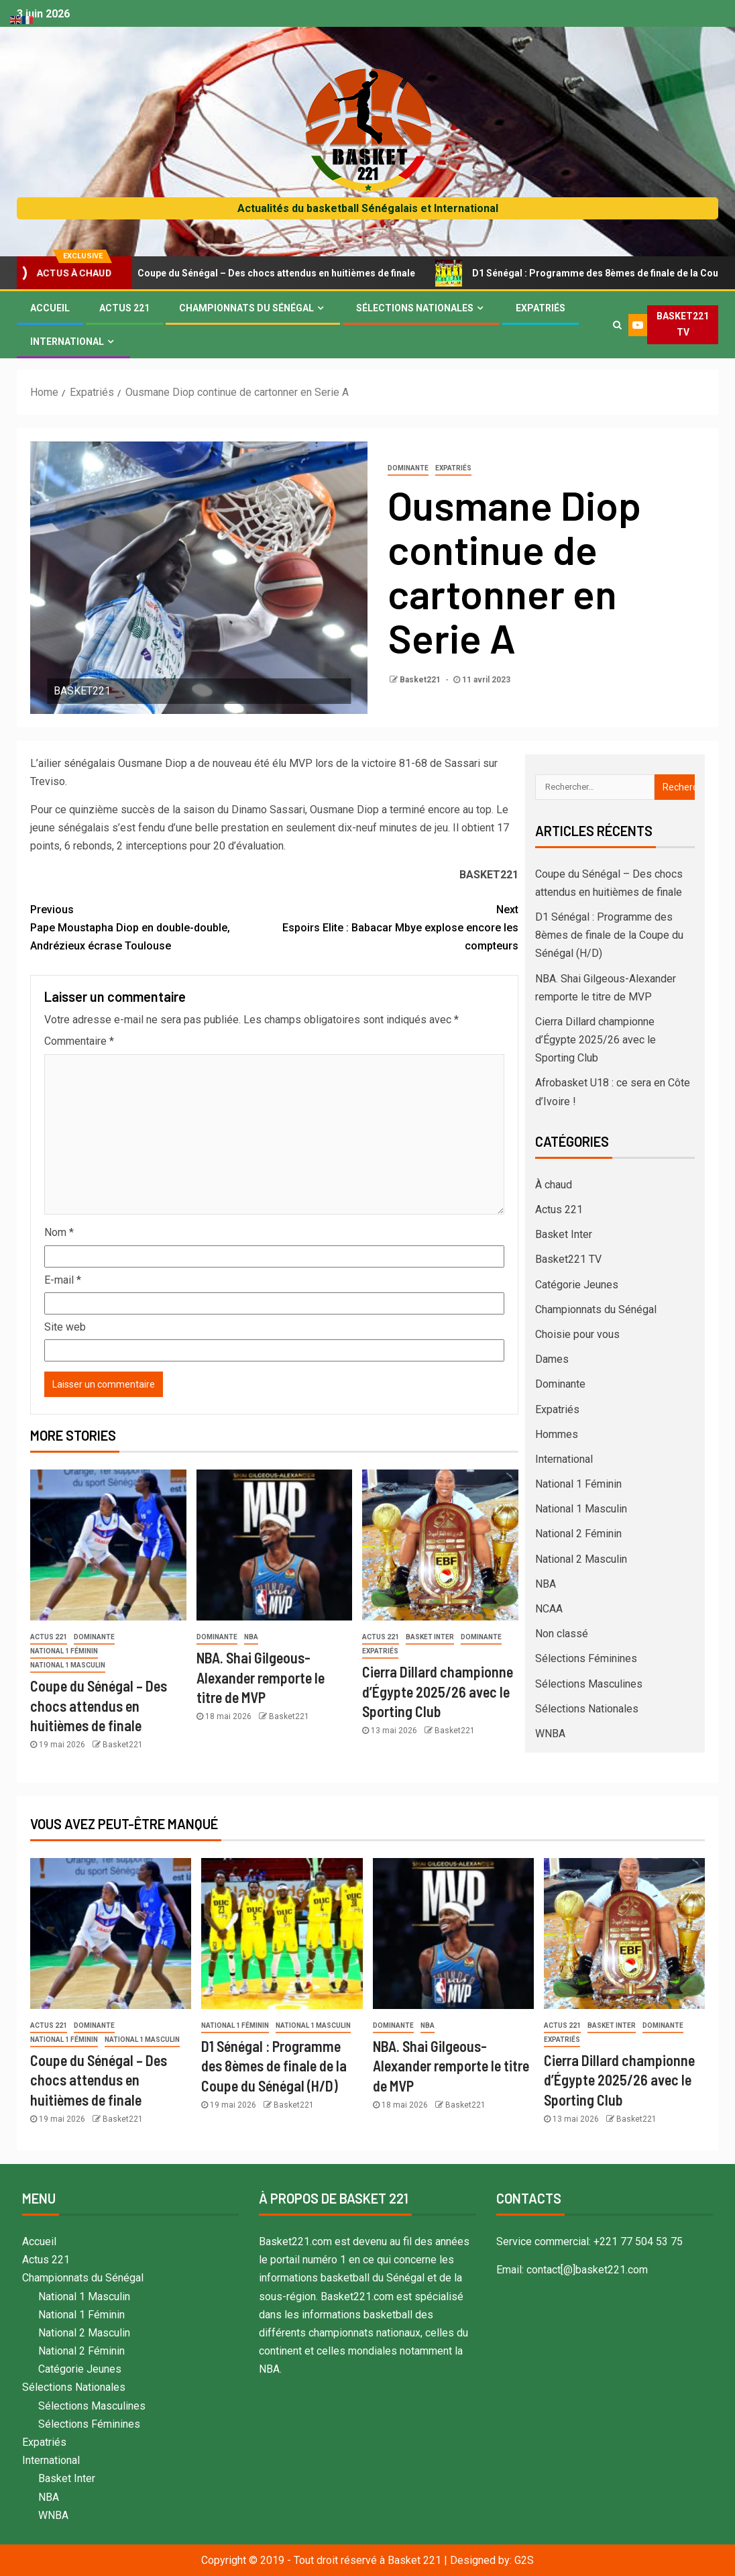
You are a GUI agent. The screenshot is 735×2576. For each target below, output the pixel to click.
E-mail (62, 1280)
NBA (251, 1637)
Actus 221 (124, 308)
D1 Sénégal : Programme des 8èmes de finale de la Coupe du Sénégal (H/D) (609, 935)
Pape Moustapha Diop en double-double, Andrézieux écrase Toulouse (152, 926)
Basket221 (421, 679)
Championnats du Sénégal (246, 308)
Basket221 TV (568, 1259)
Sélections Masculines (588, 1684)
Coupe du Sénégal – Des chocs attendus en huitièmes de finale (276, 273)
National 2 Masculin (581, 1559)
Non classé (561, 1633)
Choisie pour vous (577, 1334)
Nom (59, 1232)
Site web (65, 1327)
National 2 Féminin (578, 1533)
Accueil (50, 308)
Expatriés (540, 308)
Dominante (408, 468)
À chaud (553, 1184)
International (67, 341)
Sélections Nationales (414, 308)
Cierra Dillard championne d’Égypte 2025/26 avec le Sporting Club (437, 1691)
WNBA (550, 1733)
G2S (524, 2560)
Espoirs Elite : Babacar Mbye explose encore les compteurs (396, 926)
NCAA (549, 1608)
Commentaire (79, 1041)
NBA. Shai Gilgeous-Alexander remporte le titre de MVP (260, 1677)
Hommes (556, 1434)
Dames (552, 1359)
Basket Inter (430, 1637)
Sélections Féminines (586, 1658)
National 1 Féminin (64, 1651)
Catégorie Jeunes (576, 1284)
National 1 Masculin (67, 1665)
